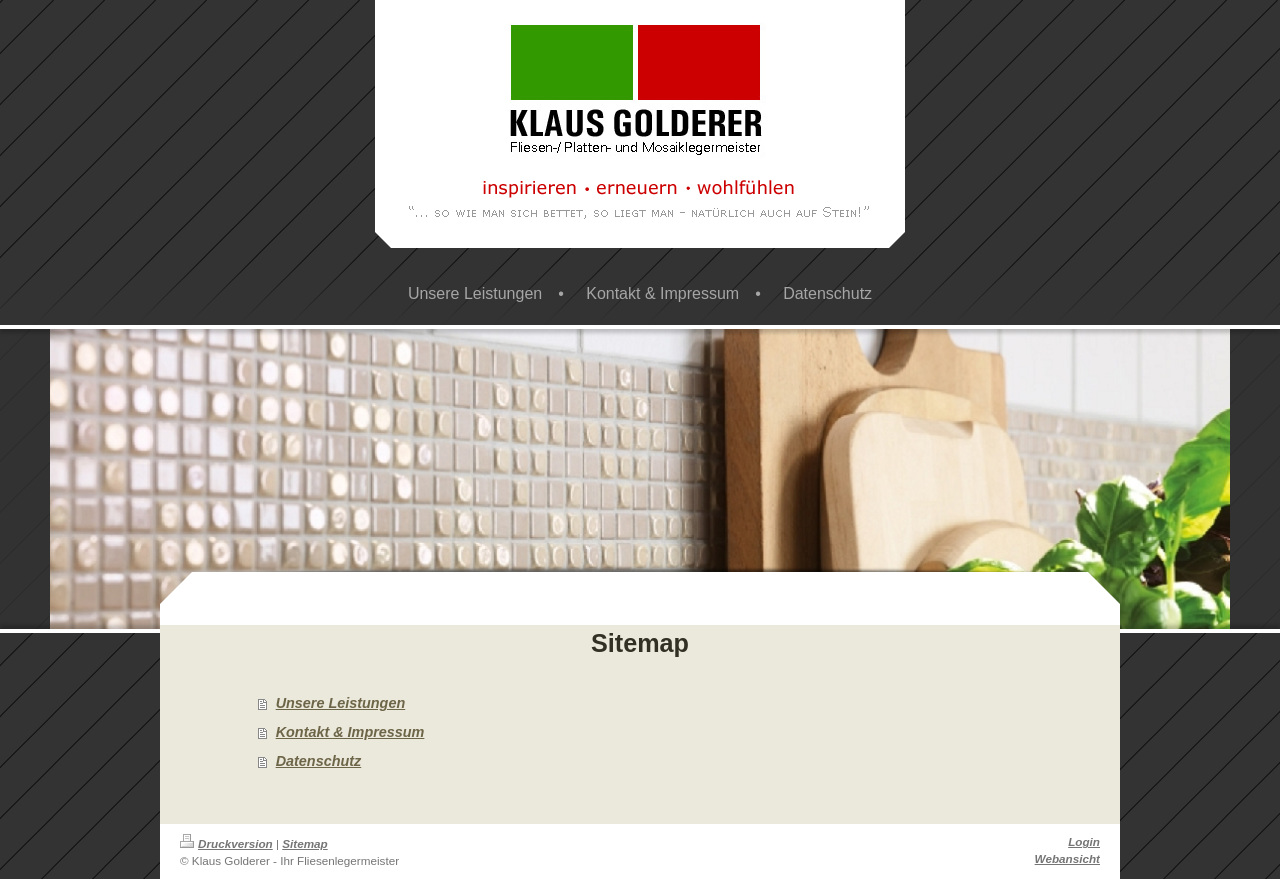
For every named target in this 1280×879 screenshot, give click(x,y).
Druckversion (226, 843)
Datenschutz (319, 761)
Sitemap (304, 843)
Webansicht (1067, 858)
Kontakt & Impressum (350, 732)
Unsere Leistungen (341, 703)
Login (1084, 841)
